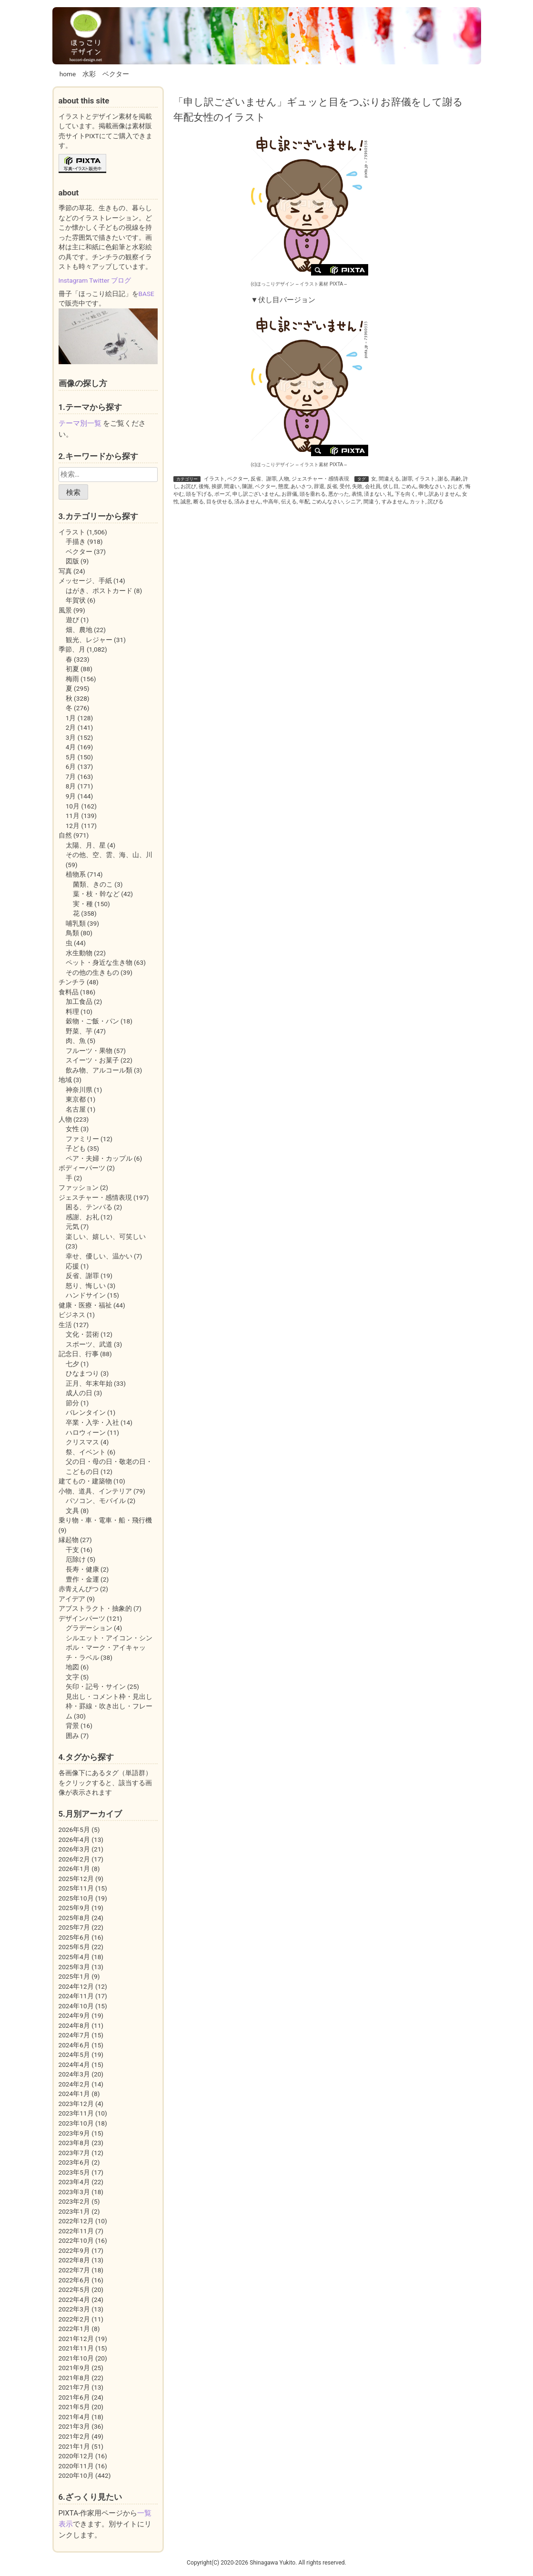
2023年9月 (74, 2133)
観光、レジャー (89, 640)
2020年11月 (76, 2466)
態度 (283, 486)
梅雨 (72, 679)
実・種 (83, 904)
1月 (71, 718)
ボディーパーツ (82, 1168)
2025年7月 (74, 1927)
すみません (395, 502)
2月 (71, 727)
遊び (72, 620)
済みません (247, 502)
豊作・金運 (82, 1579)
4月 (71, 747)
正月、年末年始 (89, 1383)
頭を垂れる (313, 494)
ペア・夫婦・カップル (99, 1158)
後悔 (204, 486)
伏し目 (391, 486)
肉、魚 (76, 1040)
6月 (71, 766)
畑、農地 (79, 630)
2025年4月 (74, 1957)
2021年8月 (74, 2378)
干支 (72, 1550)
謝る (443, 479)
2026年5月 (74, 1829)
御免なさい (432, 486)
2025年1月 (74, 1976)
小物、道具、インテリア (95, 1491)
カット (417, 502)
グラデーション (89, 1628)
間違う (371, 502)
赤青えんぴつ (79, 1589)
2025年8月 (74, 1918)
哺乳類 (76, 923)
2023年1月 (74, 2211)
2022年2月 (74, 2319)
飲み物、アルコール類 (99, 1070)
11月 (73, 815)
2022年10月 (76, 2240)
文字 (72, 1677)
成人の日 (79, 1393)
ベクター (115, 74)
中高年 (271, 502)
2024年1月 (74, 2093)
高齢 (456, 479)
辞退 (319, 486)
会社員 (373, 486)
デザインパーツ (82, 1618)
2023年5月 (74, 2172)
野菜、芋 (79, 1031)
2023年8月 (74, 2143)
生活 (65, 1325)
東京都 (76, 1099)
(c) (273, 283)
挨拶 (216, 486)
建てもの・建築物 (85, 1481)
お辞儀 (289, 494)
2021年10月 (76, 2358)
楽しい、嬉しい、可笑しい (106, 1236)
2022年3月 (74, 2309)
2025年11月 (76, 1888)
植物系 (76, 874)
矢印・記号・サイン (96, 1686)
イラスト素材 (314, 283)
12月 (73, 825)
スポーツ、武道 (89, 1344)
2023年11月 (76, 2113)
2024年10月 (76, 2006)
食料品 (69, 992)
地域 (65, 1080)
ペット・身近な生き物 (99, 962)
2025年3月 (74, 1967)
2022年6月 (74, 2280)
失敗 (357, 486)
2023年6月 (74, 2162)
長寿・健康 (82, 1569)
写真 (65, 571)
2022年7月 (74, 2270)
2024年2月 (74, 2084)
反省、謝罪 (264, 479)
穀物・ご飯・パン (92, 1021)
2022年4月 (74, 2299)
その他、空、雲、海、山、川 (109, 855)
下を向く (405, 494)
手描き (76, 541)
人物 (284, 479)
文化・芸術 (82, 1334)
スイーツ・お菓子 (92, 1060)
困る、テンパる (89, 1207)
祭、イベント (86, 1452)
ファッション (79, 1187)
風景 (65, 610)
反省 (332, 486)
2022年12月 (76, 2221)
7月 (71, 776)
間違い (232, 486)
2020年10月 (76, 2475)
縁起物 (69, 1540)
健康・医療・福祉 (85, 1305)
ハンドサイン (86, 1295)
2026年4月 (74, 1839)
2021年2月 (74, 2436)
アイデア (72, 1599)
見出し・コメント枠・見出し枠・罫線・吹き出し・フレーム (109, 1706)
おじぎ (455, 486)
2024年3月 (74, 2074)
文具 (72, 1510)
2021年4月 (74, 2417)
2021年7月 (74, 2387)
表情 (357, 494)
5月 (71, 757)
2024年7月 (74, 2035)
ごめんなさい (327, 502)
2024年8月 (74, 2025)
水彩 (89, 74)
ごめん (409, 486)
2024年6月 (74, 2045)
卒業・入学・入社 (92, 1422)
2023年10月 (76, 2123)
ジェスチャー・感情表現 (320, 479)
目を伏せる (219, 502)
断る (198, 502)
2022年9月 (74, 2250)
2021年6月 (74, 2397)
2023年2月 (74, 2201)
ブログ (121, 280)
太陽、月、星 (86, 845)
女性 (72, 1129)
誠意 (186, 502)
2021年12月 (76, 2338)
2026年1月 (74, 1868)
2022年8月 (74, 2260)
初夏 (72, 669)
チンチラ (72, 982)
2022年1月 (74, 2328)
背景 (72, 1725)
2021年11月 (76, 2348)
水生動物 (79, 953)
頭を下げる (199, 494)
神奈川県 (79, 1090)
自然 (65, 835)
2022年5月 (74, 2289)
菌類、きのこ (93, 884)
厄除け (76, 1559)
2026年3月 (74, 1849)
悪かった (338, 494)
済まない (374, 494)
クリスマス (82, 1442)
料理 (72, 1011)
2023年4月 (74, 2182)
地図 (72, 1667)
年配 (304, 502)
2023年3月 (74, 2192)
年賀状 (76, 600)
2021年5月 (74, 2407)
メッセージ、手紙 (85, 580)
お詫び (188, 486)
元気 (72, 1226)
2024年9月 (74, 2015)
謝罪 (407, 479)
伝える (289, 502)
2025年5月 (74, 1947)
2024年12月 (76, 1986)
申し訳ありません (439, 494)
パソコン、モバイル (96, 1500)
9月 (71, 796)
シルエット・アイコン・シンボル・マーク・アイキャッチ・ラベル (109, 1647)
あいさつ (301, 486)
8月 (71, 786)
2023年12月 (76, 2103)
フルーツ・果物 (89, 1050)
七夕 (72, 1364)
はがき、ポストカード (99, 590)
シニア (353, 502)
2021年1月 (74, 2446)
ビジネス (72, 1315)
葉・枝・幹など (96, 894)
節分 (72, 1403)
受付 (345, 486)
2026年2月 (74, 1859)
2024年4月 (74, 2064)
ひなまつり (82, 1373)
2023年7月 (74, 2153)
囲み (72, 1735)
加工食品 (79, 1001)
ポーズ (222, 494)
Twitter (99, 280)
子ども (76, 1148)
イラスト (214, 479)
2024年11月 (76, 1996)
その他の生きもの (92, 972)
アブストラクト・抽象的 (95, 1608)
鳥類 (72, 933)
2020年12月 (76, 2456)
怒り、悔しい (86, 1285)
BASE (146, 293)
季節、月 (72, 649)
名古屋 (76, 1109)
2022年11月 (76, 2231)
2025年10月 (76, 1898)
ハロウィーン (86, 1432)
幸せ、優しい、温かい (99, 1256)
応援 (72, 1266)
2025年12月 (76, 1878)
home (68, 74)
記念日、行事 (79, 1354)
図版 (72, 561)
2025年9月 (74, 1908)
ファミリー (82, 1139)
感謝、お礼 (82, 1217)
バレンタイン (86, 1412)
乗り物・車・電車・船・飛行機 (105, 1520)
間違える (389, 479)
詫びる (435, 502)
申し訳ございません (256, 494)
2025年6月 (74, 1937)
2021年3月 (74, 2426)
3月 (71, 737)
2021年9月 (74, 2368)
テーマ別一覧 (80, 423)
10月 (73, 806)
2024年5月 (74, 2054)
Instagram (73, 280)
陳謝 (247, 486)
